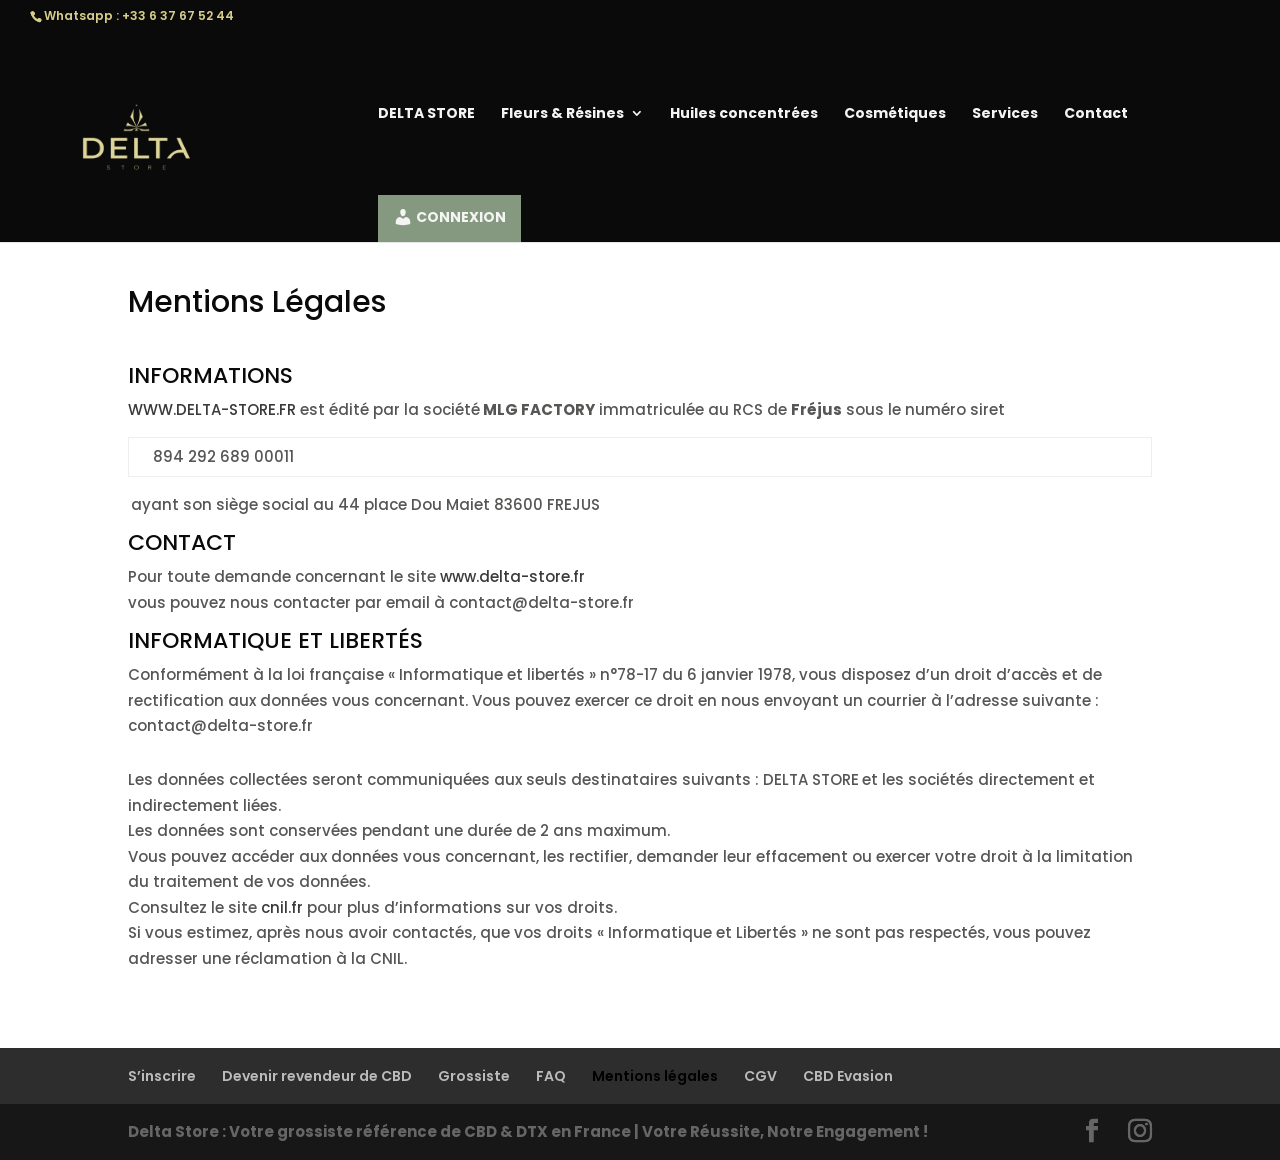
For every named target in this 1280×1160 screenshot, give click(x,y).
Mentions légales (655, 1076)
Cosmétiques (894, 114)
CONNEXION (448, 217)
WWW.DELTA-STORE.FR (212, 409)
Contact (1095, 114)
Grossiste (474, 1076)
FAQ (551, 1076)
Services (1004, 114)
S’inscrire (162, 1076)
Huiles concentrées (743, 114)
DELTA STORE (425, 114)
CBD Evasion (848, 1076)
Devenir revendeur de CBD (317, 1076)
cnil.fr (282, 907)
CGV (760, 1076)
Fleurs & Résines (561, 114)
